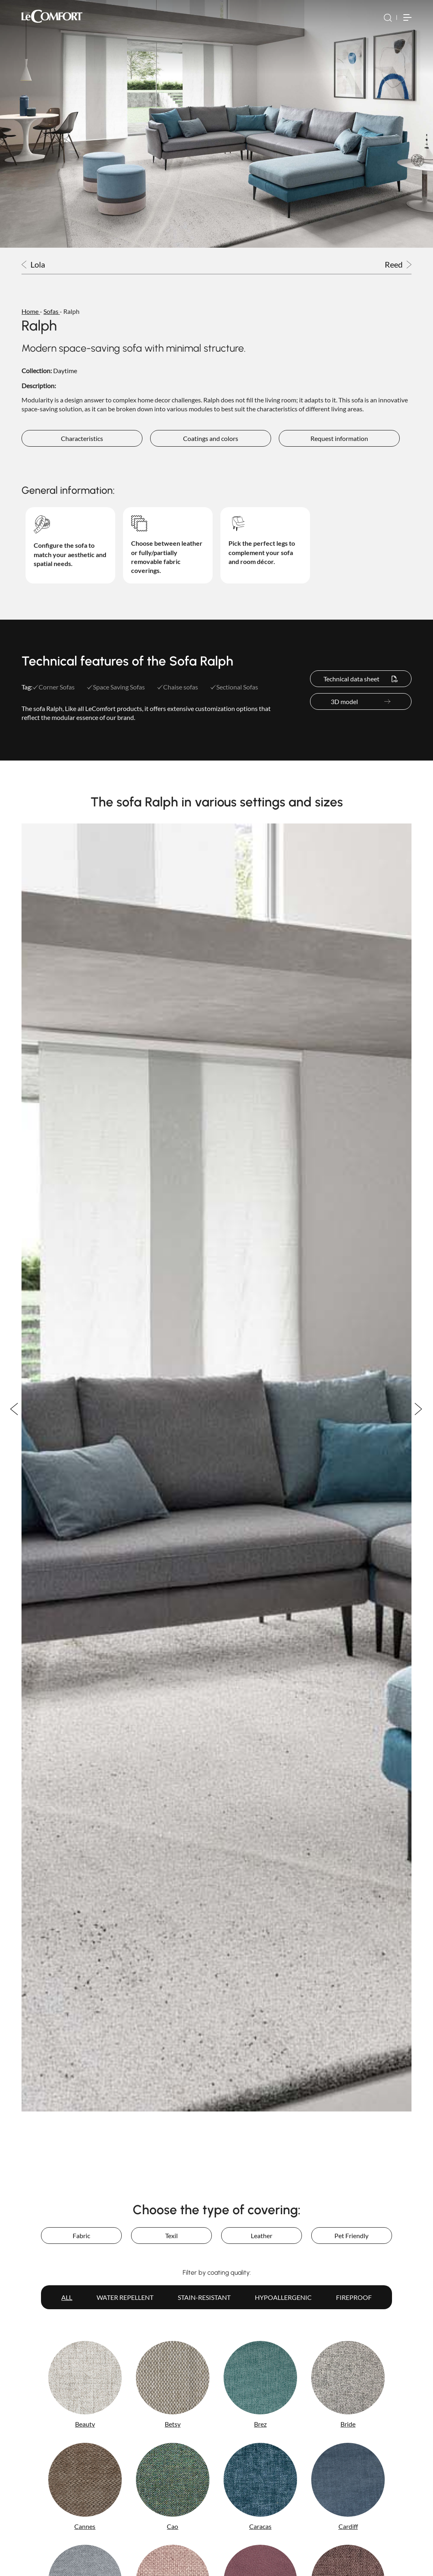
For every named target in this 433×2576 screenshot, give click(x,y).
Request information (339, 438)
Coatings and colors (210, 438)
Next (419, 1409)
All (66, 2297)
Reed (398, 264)
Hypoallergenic (283, 2297)
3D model (361, 701)
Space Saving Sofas (116, 687)
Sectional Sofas (234, 687)
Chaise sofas (177, 687)
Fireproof (354, 2297)
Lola (33, 264)
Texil (171, 2235)
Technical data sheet (360, 679)
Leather (261, 2235)
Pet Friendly (351, 2235)
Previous (14, 1409)
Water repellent (125, 2297)
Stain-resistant (204, 2297)
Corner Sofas (53, 687)
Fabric (81, 2235)
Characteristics (82, 438)
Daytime (65, 370)
